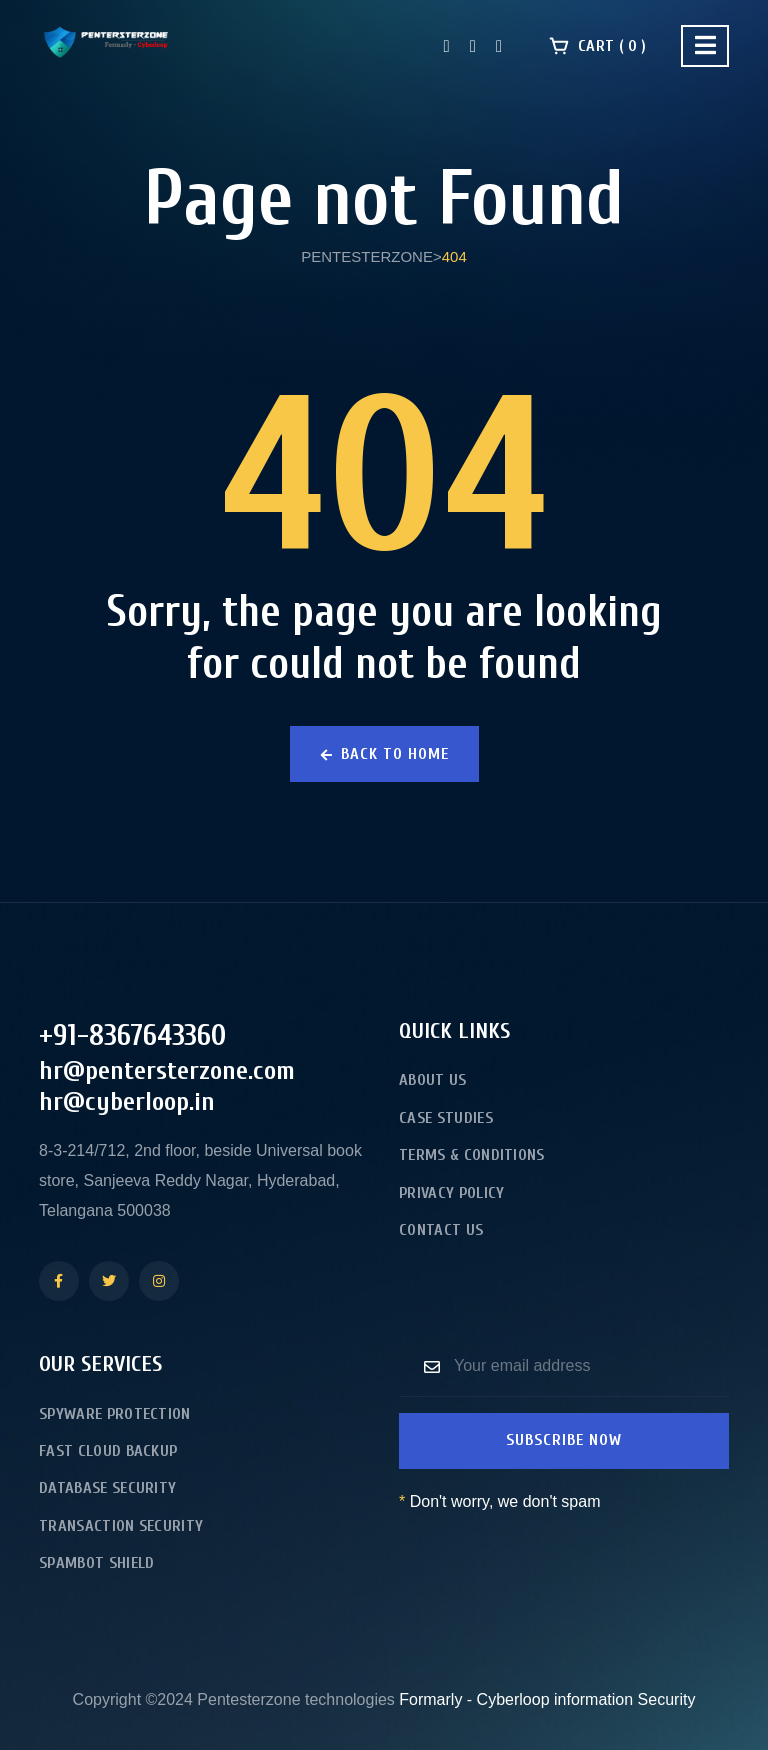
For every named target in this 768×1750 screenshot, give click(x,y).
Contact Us (441, 1230)
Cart (597, 46)
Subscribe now (564, 1440)
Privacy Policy (451, 1193)
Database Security (107, 1488)
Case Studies (446, 1118)
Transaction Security (121, 1526)
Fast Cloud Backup (108, 1451)
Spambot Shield (96, 1563)
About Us (433, 1080)
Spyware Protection (115, 1414)
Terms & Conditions (472, 1155)
